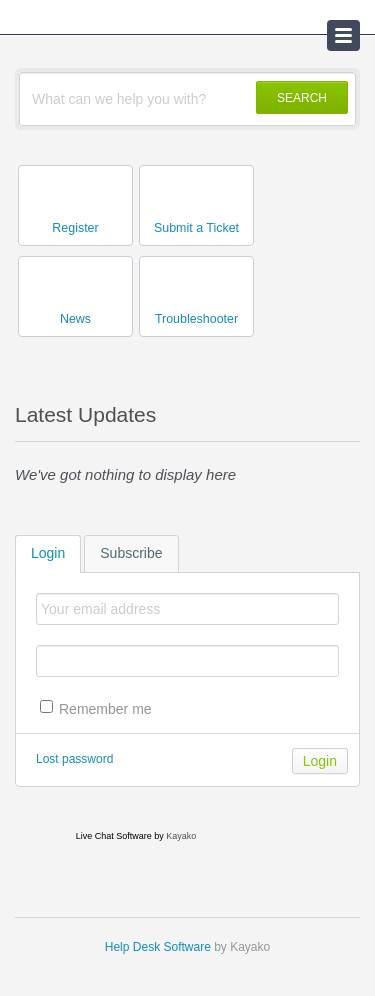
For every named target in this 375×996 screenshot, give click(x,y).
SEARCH (302, 98)
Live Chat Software (114, 836)
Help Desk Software (158, 947)
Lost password (74, 759)
